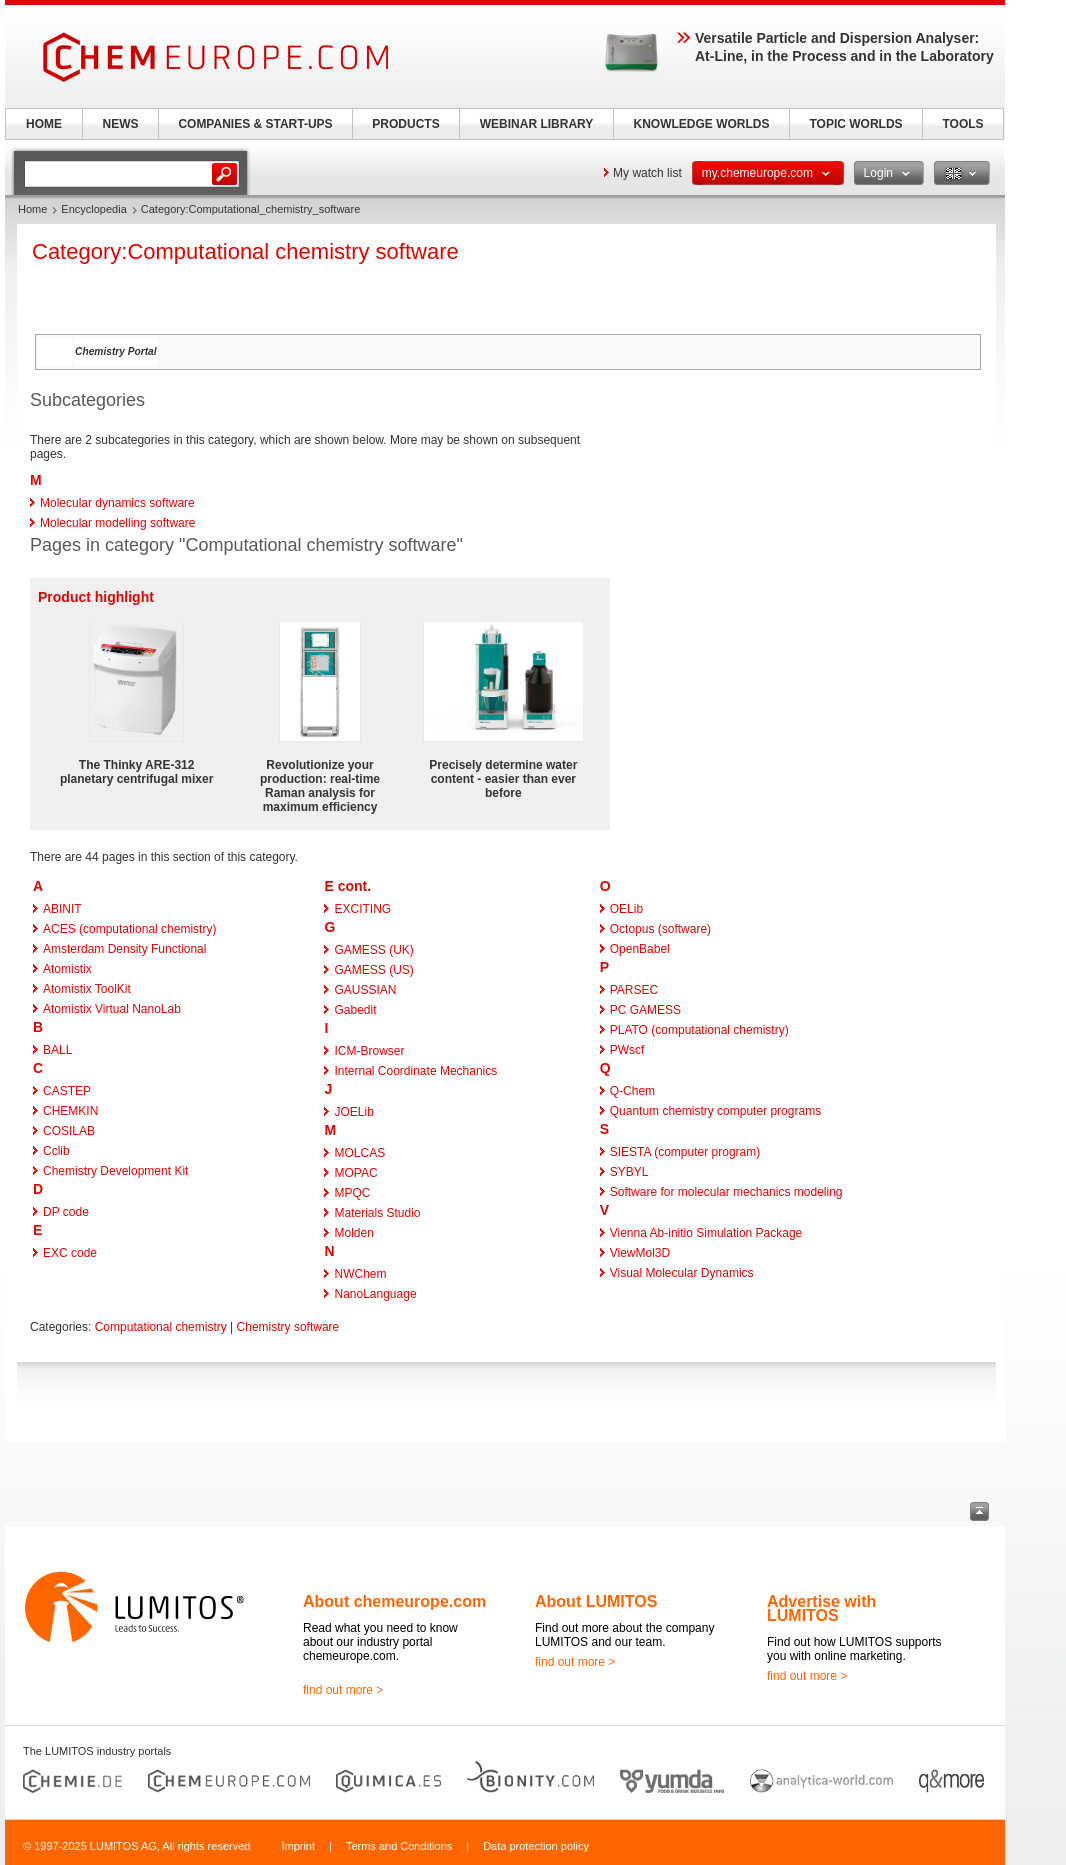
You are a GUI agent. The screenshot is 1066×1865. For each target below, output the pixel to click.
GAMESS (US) (373, 970)
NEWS (121, 124)
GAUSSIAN (365, 990)
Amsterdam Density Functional (124, 949)
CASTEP (67, 1091)
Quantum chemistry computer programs (715, 1111)
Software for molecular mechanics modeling (726, 1192)
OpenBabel (640, 949)
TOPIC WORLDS (855, 124)
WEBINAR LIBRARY (537, 124)
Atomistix (67, 969)
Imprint (298, 1846)
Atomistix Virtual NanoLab (112, 1009)
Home (32, 209)
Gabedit (355, 1010)
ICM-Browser (369, 1051)
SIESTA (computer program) (685, 1152)
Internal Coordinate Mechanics (415, 1071)
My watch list (647, 173)
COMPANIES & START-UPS (255, 124)
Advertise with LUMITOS (821, 1608)
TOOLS (962, 124)
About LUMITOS (596, 1601)
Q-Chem (632, 1091)
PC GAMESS (645, 1010)
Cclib (56, 1151)
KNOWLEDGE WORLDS (702, 124)
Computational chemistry (161, 1327)
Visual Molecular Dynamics (682, 1273)
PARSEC (634, 990)
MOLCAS (359, 1153)
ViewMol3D (640, 1253)
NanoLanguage (375, 1294)
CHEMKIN (70, 1111)
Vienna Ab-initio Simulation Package (706, 1233)
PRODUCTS (405, 124)
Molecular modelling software (117, 523)
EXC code (70, 1253)
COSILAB (69, 1131)
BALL (57, 1050)
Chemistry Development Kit (115, 1171)
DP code (66, 1212)
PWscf (627, 1050)
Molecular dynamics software (117, 503)
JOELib (353, 1112)
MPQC (352, 1193)
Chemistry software (288, 1327)
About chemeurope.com (394, 1601)
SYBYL (629, 1172)
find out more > (343, 1690)
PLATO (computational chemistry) (699, 1030)
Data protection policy (536, 1846)
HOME (44, 124)
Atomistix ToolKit (87, 989)
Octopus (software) (660, 929)
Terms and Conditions (399, 1846)
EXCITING (362, 909)
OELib (626, 909)
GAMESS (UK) (373, 950)
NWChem (360, 1274)
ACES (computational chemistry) (129, 929)
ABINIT (62, 909)
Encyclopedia (93, 209)
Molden (353, 1233)
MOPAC (355, 1173)
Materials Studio (377, 1213)
